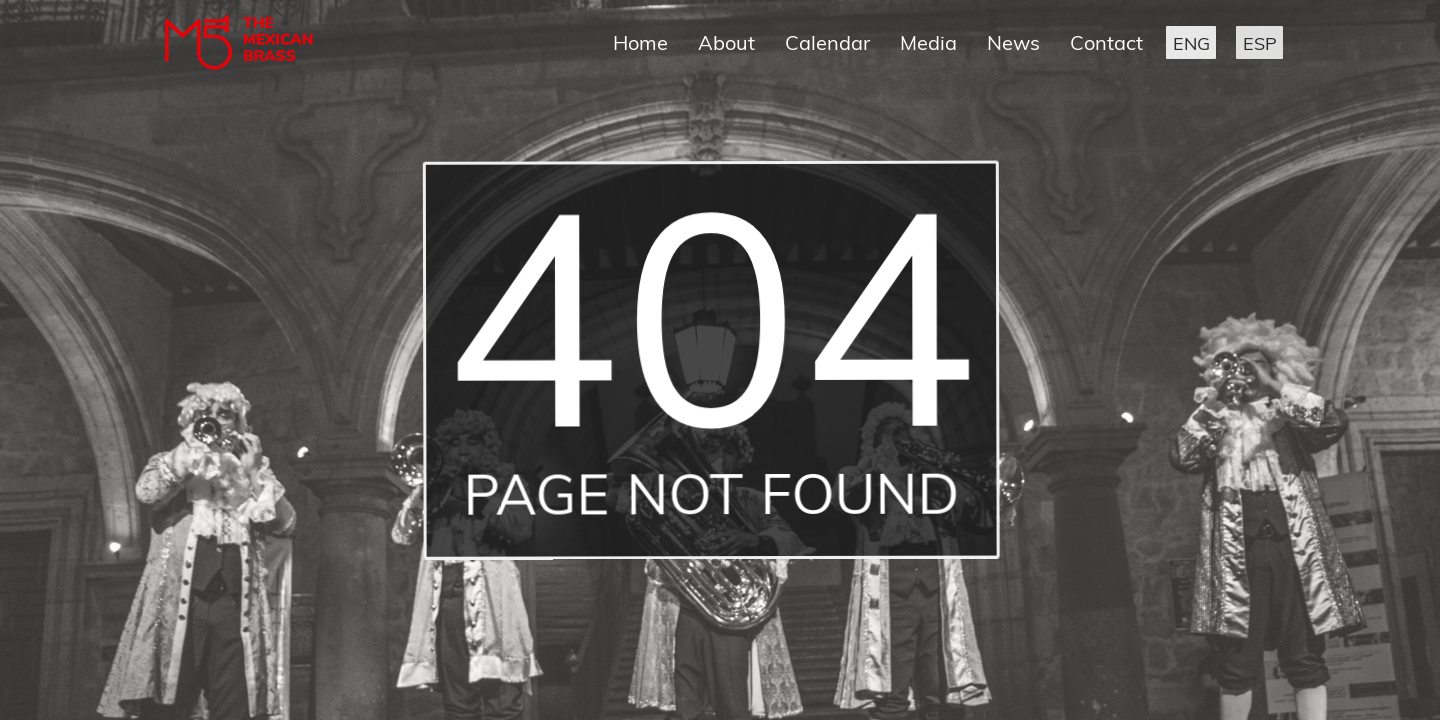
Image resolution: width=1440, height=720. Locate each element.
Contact (1106, 42)
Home (640, 42)
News (1013, 42)
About (726, 42)
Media (928, 42)
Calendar (827, 42)
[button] (1191, 42)
